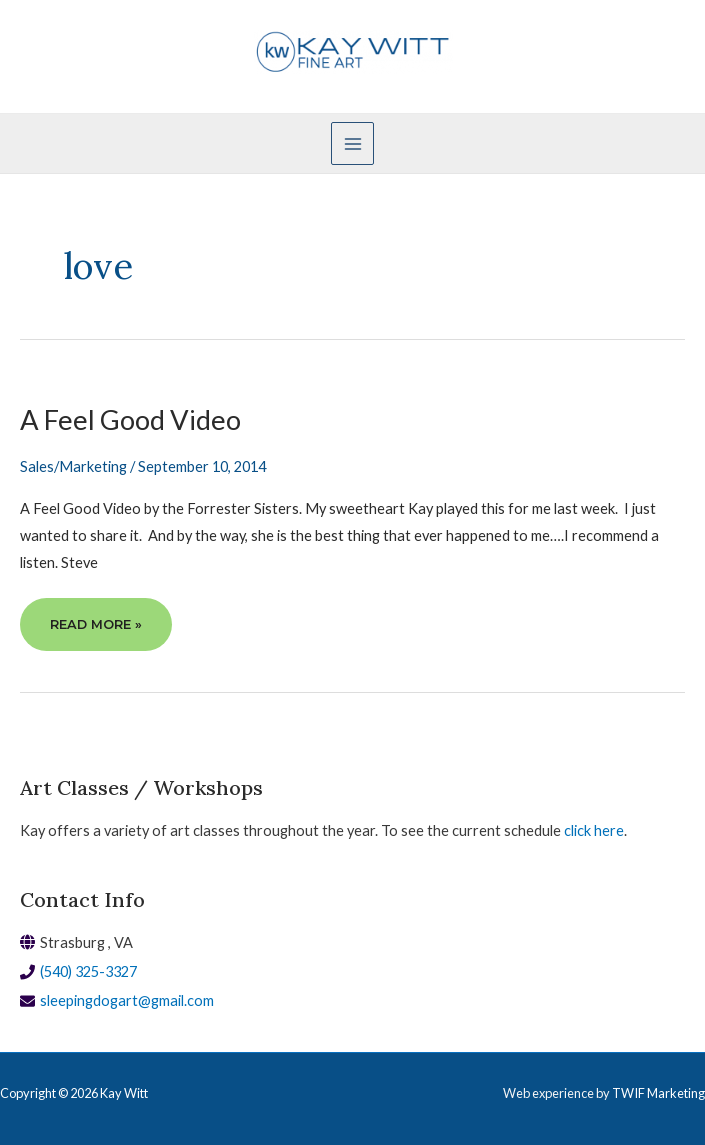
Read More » (95, 632)
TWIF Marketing (658, 1093)
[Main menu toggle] (352, 143)
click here (594, 830)
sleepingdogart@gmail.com (127, 1000)
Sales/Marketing (73, 466)
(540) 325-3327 (88, 971)
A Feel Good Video (130, 419)
